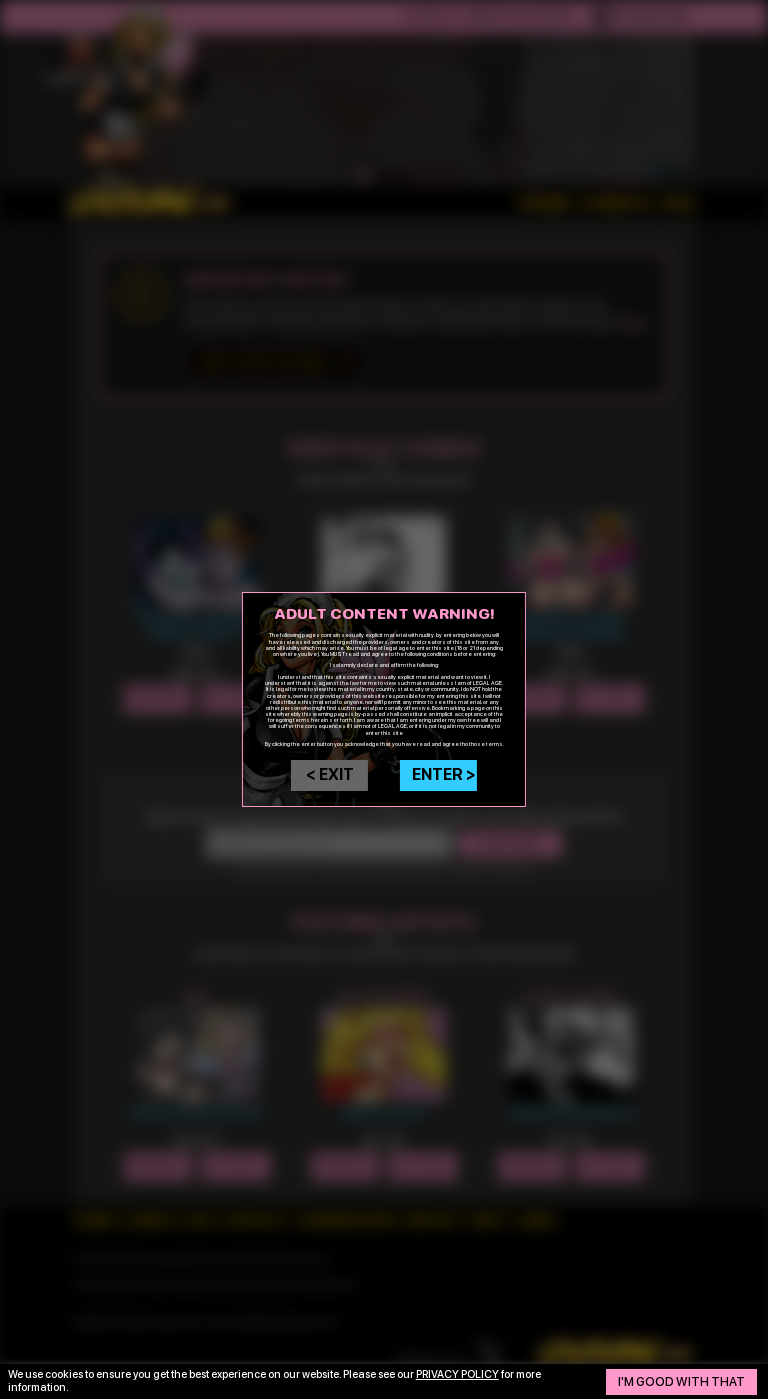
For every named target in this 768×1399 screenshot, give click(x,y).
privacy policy (457, 1374)
